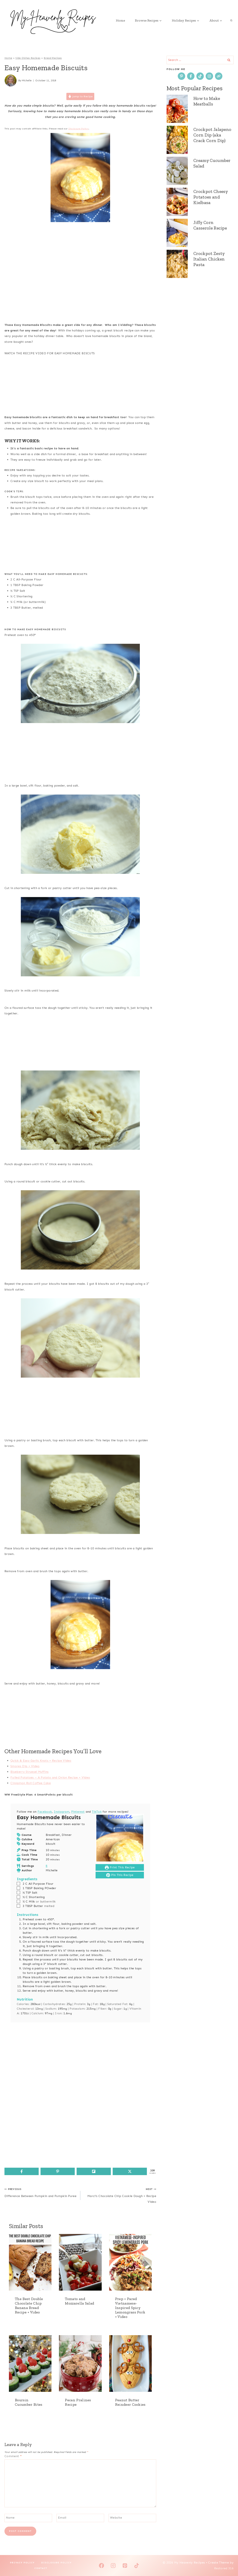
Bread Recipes (53, 58)
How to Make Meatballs (206, 101)
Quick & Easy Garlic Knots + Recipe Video (40, 1760)
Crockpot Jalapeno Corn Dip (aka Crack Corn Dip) (212, 135)
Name (10, 2517)
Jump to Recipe (80, 96)
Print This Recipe (120, 1867)
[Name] (28, 2518)
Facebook (45, 1811)
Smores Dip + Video (25, 1766)
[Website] (132, 2518)
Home (120, 20)
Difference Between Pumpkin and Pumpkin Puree (40, 2192)
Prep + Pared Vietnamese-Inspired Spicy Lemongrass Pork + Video (130, 2308)
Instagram (61, 1811)
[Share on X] (130, 2171)
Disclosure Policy (78, 128)
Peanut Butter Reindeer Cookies (130, 2402)
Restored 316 (224, 2568)
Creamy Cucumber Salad (212, 163)
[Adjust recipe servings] (46, 1866)
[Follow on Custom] (218, 76)
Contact (40, 2568)
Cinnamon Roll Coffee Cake (30, 1783)
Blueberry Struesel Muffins (29, 1771)
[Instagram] (113, 2565)
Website (116, 2517)
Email (62, 2517)
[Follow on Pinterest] (181, 76)
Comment (13, 2456)
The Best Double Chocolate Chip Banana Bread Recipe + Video (29, 2305)
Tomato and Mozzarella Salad (79, 2301)
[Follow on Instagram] (209, 76)
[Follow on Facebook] (190, 76)
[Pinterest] (125, 2565)
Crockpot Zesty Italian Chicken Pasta (209, 259)
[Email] (80, 2518)
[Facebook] (101, 2565)
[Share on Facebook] (21, 2171)
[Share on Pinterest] (58, 2171)
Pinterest (78, 1811)
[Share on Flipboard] (94, 2171)
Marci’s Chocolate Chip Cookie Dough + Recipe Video (119, 2195)
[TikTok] (136, 2565)
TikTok (97, 1811)
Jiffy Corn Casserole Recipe (210, 225)
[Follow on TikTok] (200, 76)
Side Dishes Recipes (27, 58)
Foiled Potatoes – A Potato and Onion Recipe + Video (50, 1777)
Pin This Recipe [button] (119, 1875)
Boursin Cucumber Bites (28, 2402)
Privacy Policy (22, 2562)
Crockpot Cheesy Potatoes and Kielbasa (210, 197)
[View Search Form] (231, 20)
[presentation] (30, 2262)
